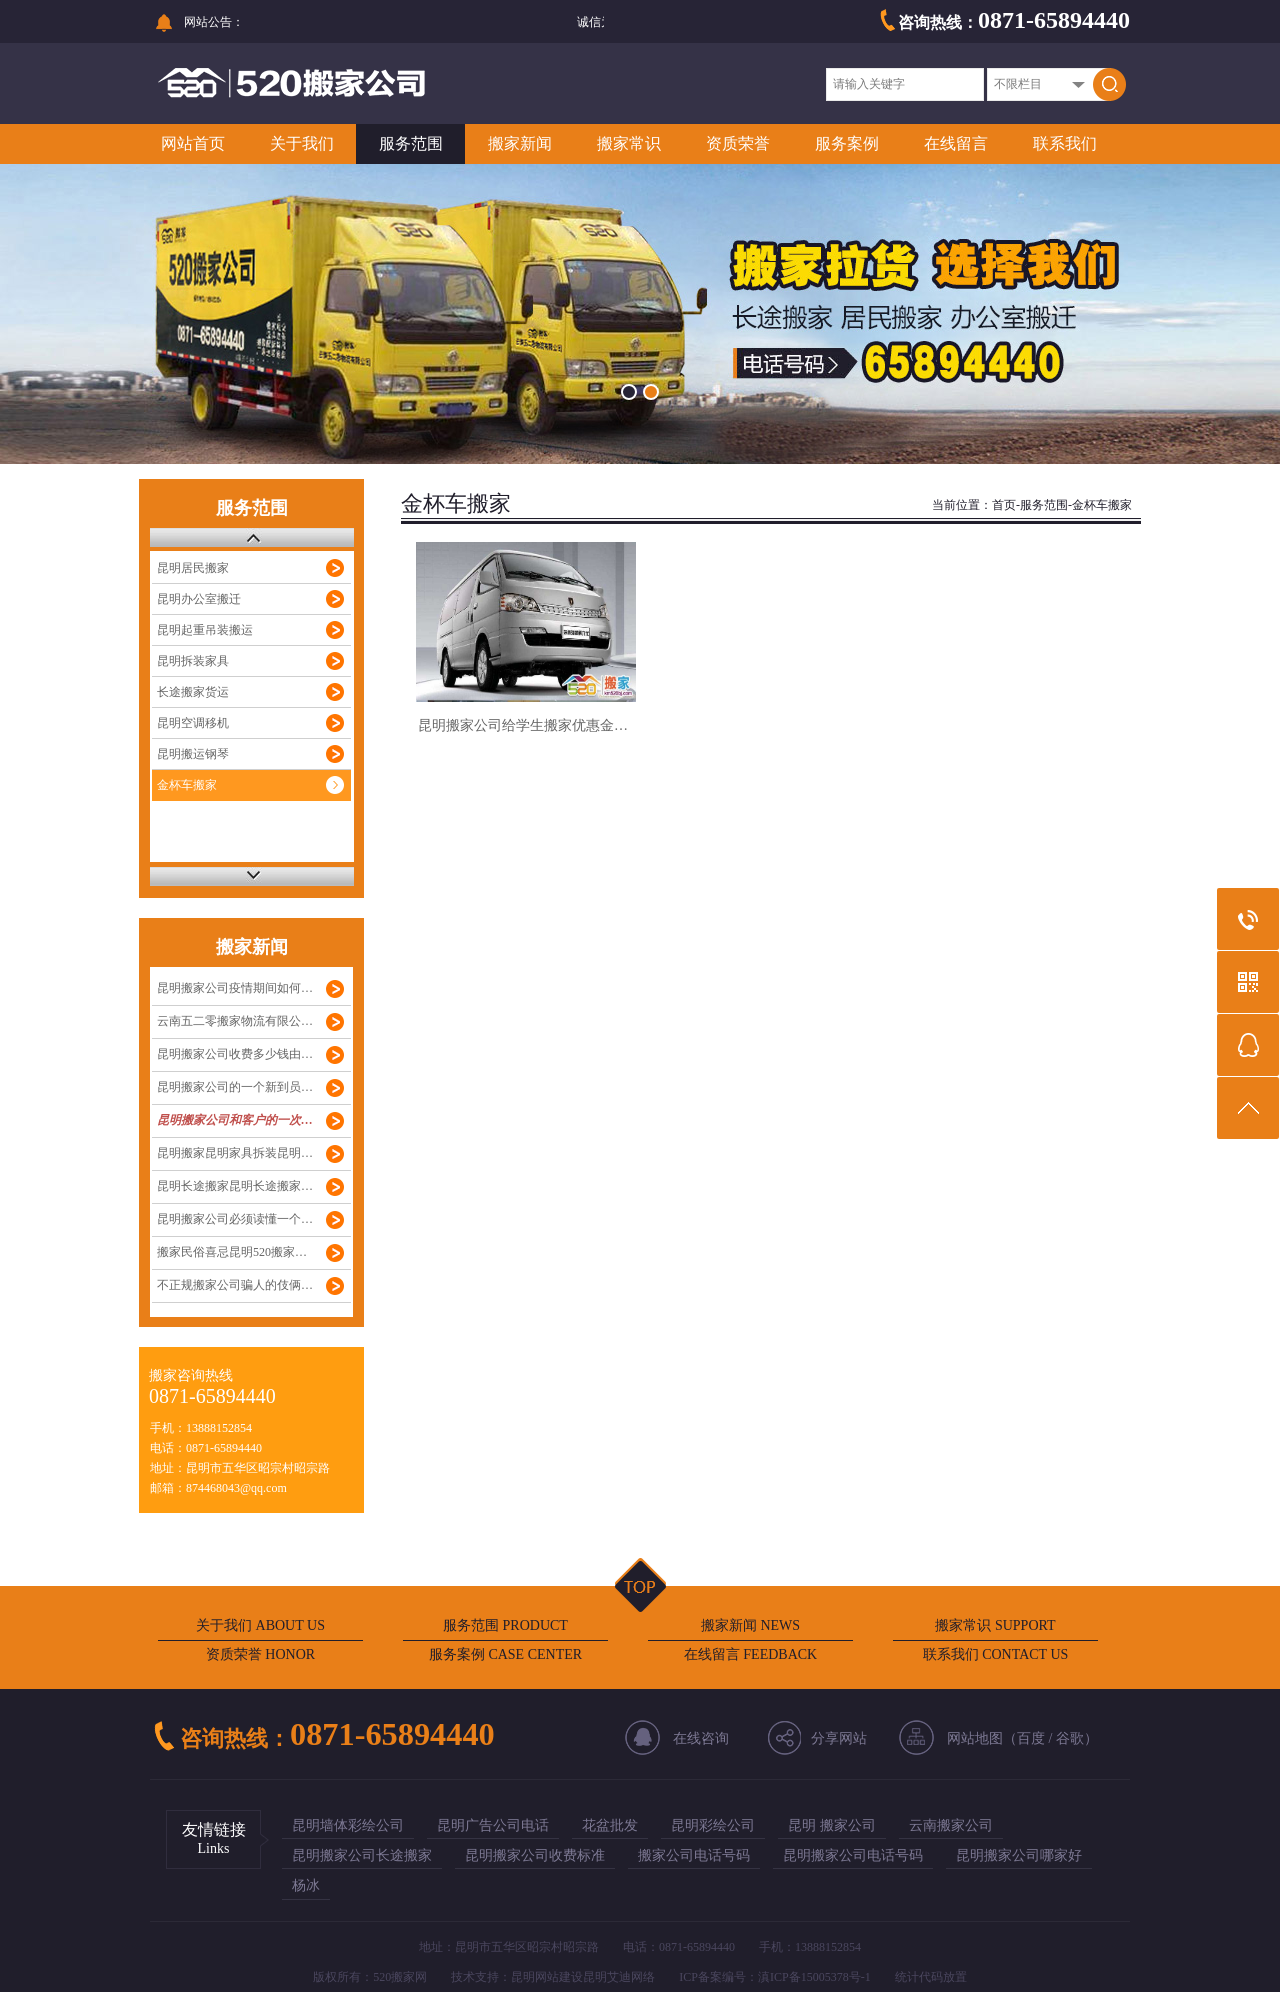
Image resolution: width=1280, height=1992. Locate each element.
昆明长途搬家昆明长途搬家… (235, 1186)
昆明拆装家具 (193, 661)
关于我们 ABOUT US (260, 1625)
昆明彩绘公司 (713, 1825)
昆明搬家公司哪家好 (1019, 1855)
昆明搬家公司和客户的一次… (235, 1120)
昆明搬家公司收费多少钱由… (235, 1054)
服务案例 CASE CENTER (505, 1654)
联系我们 (1065, 143)
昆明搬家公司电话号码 (853, 1855)
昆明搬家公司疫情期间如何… (235, 988)
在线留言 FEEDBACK (750, 1654)
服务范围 (411, 143)
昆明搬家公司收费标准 (535, 1855)
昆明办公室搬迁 (199, 599)
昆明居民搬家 (193, 568)
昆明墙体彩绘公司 (348, 1825)
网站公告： (214, 22)
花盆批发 (610, 1825)
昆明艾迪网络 (619, 1977)
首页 (1004, 505)
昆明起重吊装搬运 (205, 630)
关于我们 (302, 143)
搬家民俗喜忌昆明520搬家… (232, 1252)
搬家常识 (629, 143)
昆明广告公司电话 (493, 1825)
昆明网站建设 (547, 1977)
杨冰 (306, 1885)
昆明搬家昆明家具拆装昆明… (235, 1153)
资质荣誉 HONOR (260, 1654)
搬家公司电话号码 (694, 1855)
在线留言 (956, 143)
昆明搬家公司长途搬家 (362, 1855)
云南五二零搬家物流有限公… (235, 1021)
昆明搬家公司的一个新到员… (235, 1087)
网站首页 (193, 143)
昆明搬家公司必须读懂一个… (235, 1219)
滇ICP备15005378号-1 (814, 1977)
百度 (1031, 1738)
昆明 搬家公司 (832, 1825)
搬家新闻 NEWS (750, 1625)
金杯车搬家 (187, 785)
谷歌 (1070, 1738)
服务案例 (847, 143)
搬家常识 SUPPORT (995, 1625)
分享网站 (839, 1738)
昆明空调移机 (193, 723)
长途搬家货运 (193, 692)
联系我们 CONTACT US (996, 1654)
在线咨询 (701, 1738)
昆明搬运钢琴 (193, 754)
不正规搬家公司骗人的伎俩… (235, 1285)
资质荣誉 (738, 143)
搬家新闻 (520, 143)
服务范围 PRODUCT (505, 1625)
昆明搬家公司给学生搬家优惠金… (523, 725)
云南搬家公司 (951, 1825)
